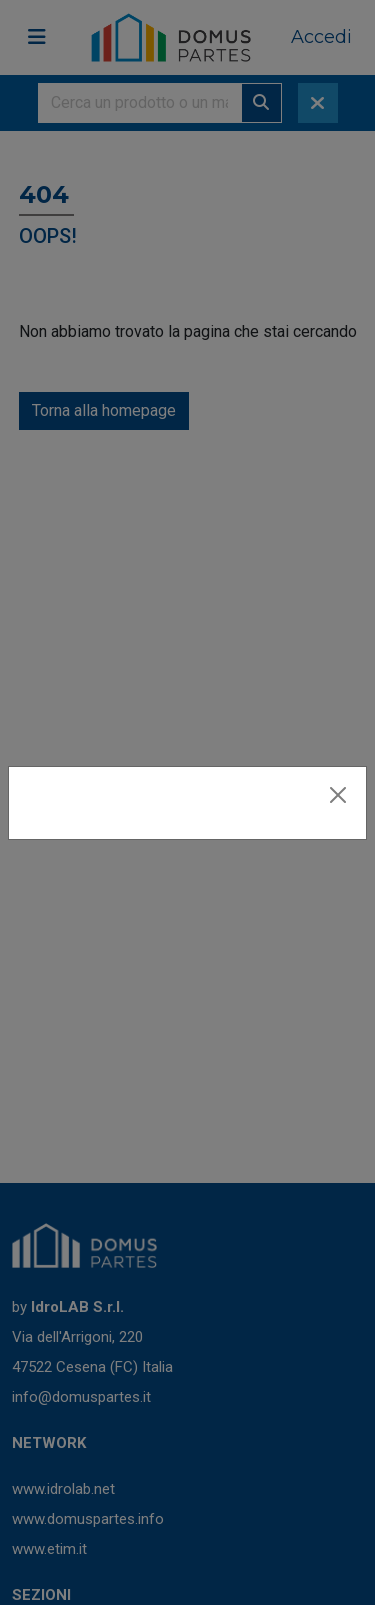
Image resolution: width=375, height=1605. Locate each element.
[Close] (338, 795)
